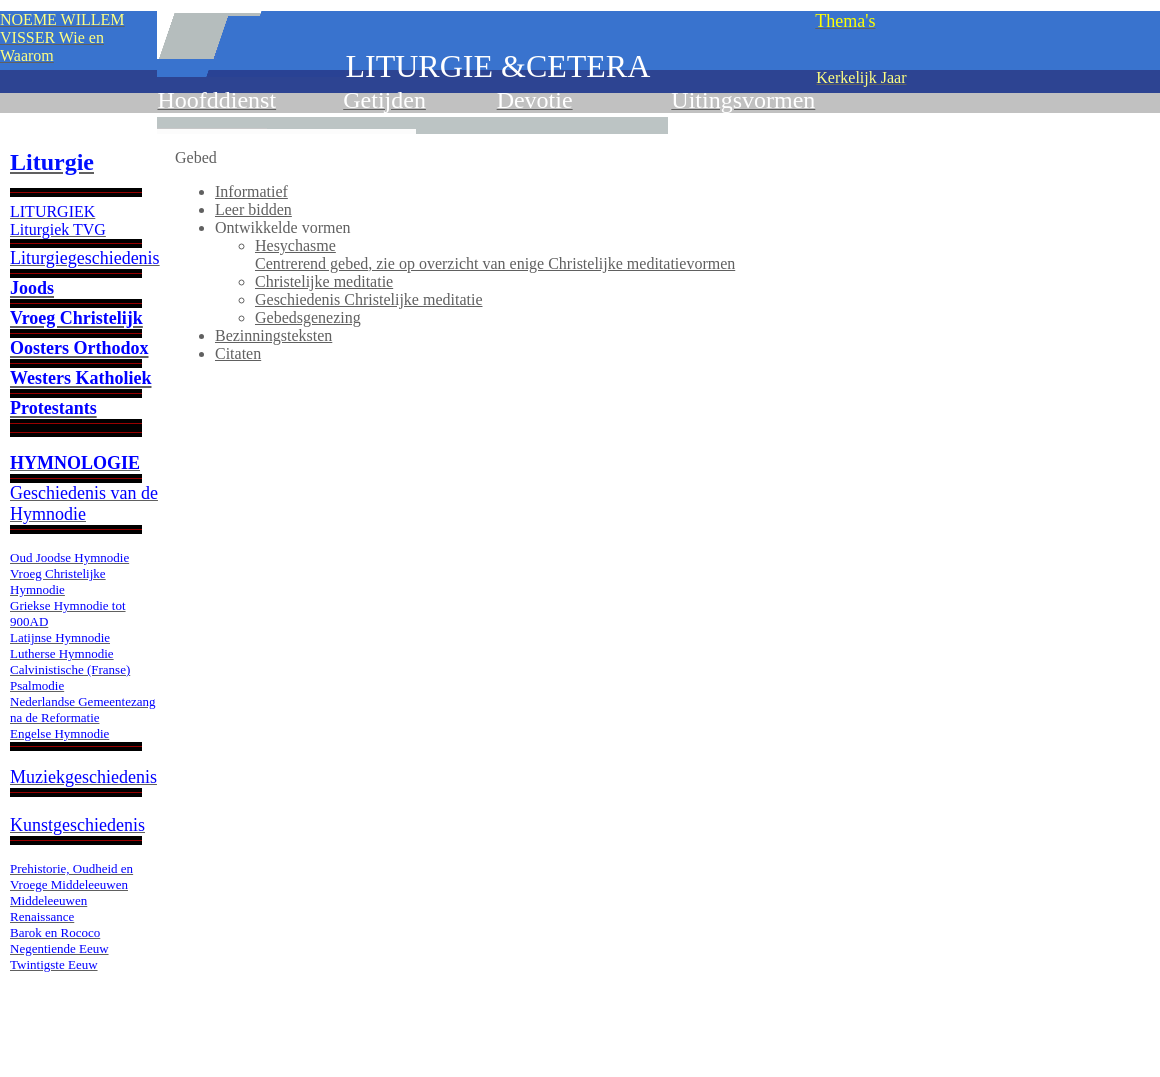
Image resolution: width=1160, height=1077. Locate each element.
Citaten (238, 353)
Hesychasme (295, 245)
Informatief (251, 191)
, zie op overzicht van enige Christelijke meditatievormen (495, 263)
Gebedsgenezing (308, 317)
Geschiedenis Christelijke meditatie (369, 299)
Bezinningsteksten (273, 335)
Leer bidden (253, 209)
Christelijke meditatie (324, 281)
